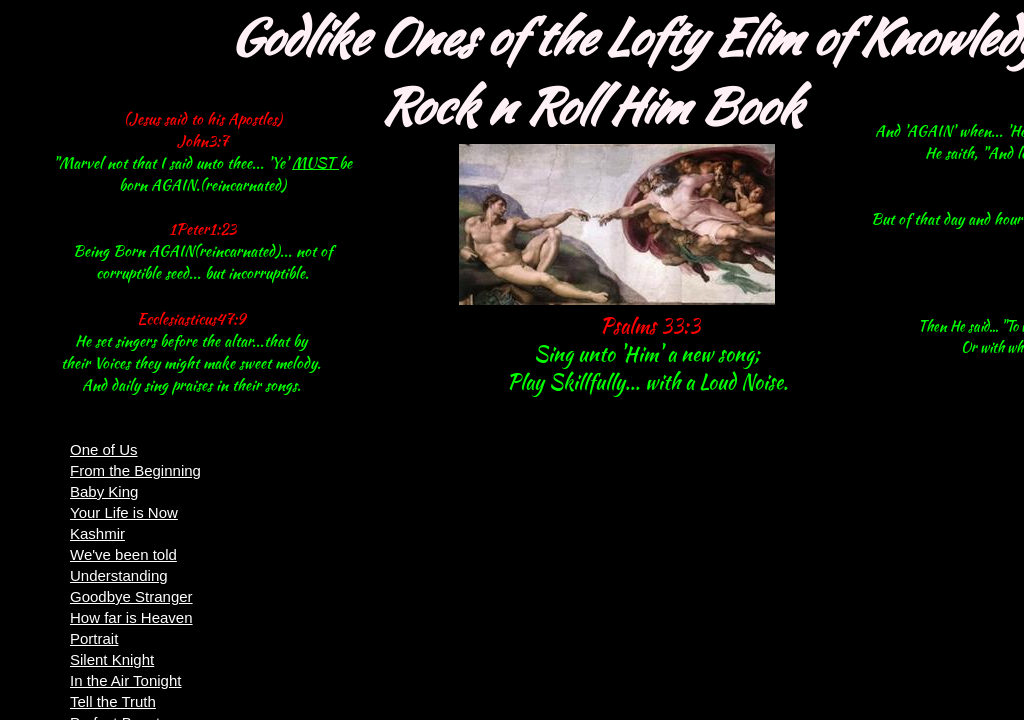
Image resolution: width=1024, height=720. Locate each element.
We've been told (123, 554)
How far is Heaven (131, 617)
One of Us (104, 449)
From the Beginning (135, 470)
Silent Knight (112, 659)
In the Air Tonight (125, 680)
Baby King (104, 491)
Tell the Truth (113, 701)
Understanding (119, 575)
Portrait (94, 638)
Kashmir (97, 533)
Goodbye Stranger (131, 596)
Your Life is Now (124, 512)
